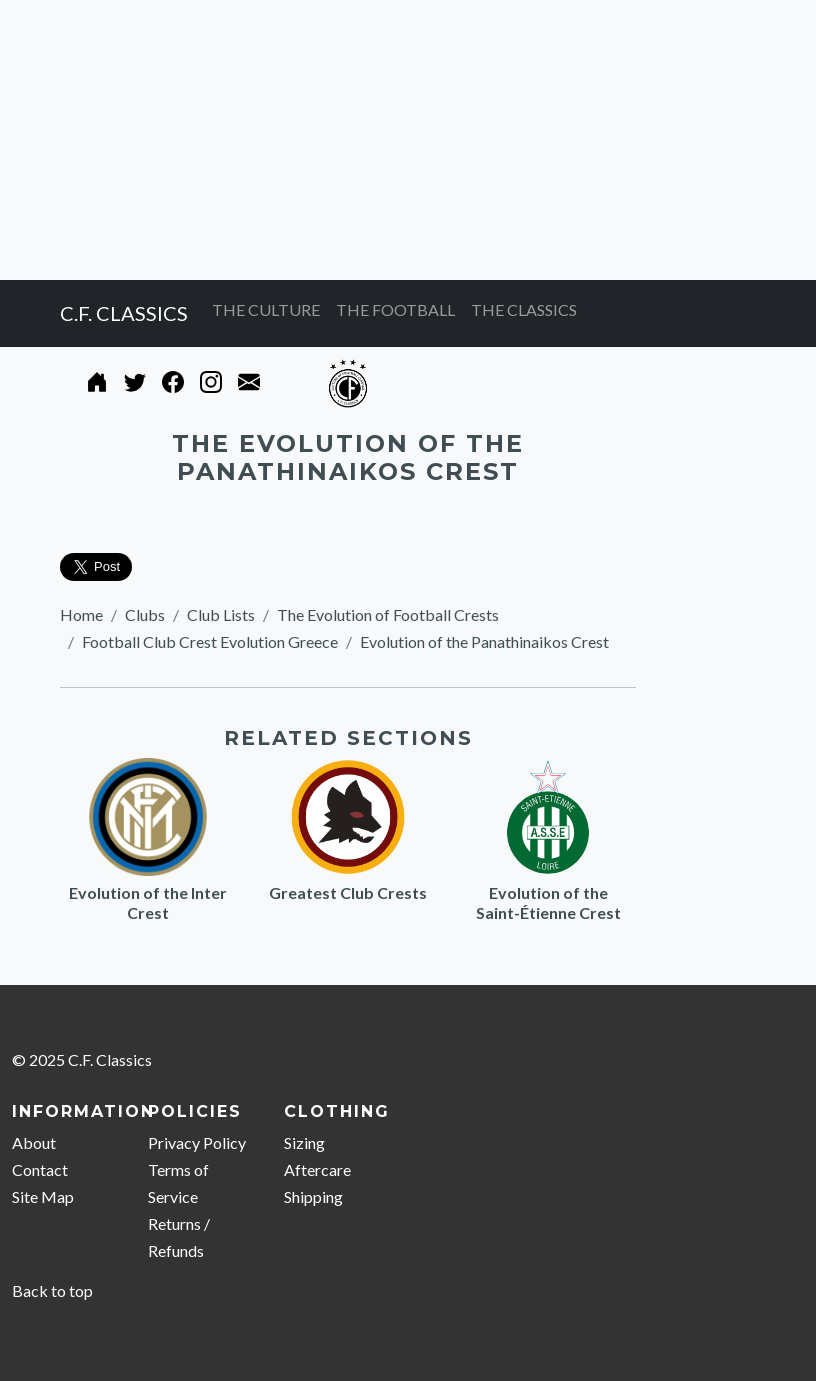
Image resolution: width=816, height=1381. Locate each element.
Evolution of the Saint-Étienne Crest (548, 902)
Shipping (313, 1196)
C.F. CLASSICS (124, 313)
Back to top (52, 1290)
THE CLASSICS (524, 309)
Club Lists (221, 614)
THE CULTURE (266, 309)
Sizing (304, 1142)
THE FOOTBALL (395, 309)
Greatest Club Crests (348, 892)
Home (81, 614)
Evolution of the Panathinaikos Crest (484, 641)
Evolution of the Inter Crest (148, 902)
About (34, 1142)
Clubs (145, 614)
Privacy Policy (197, 1142)
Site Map (43, 1196)
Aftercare (317, 1169)
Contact (40, 1169)
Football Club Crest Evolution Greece (210, 641)
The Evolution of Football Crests (388, 614)
